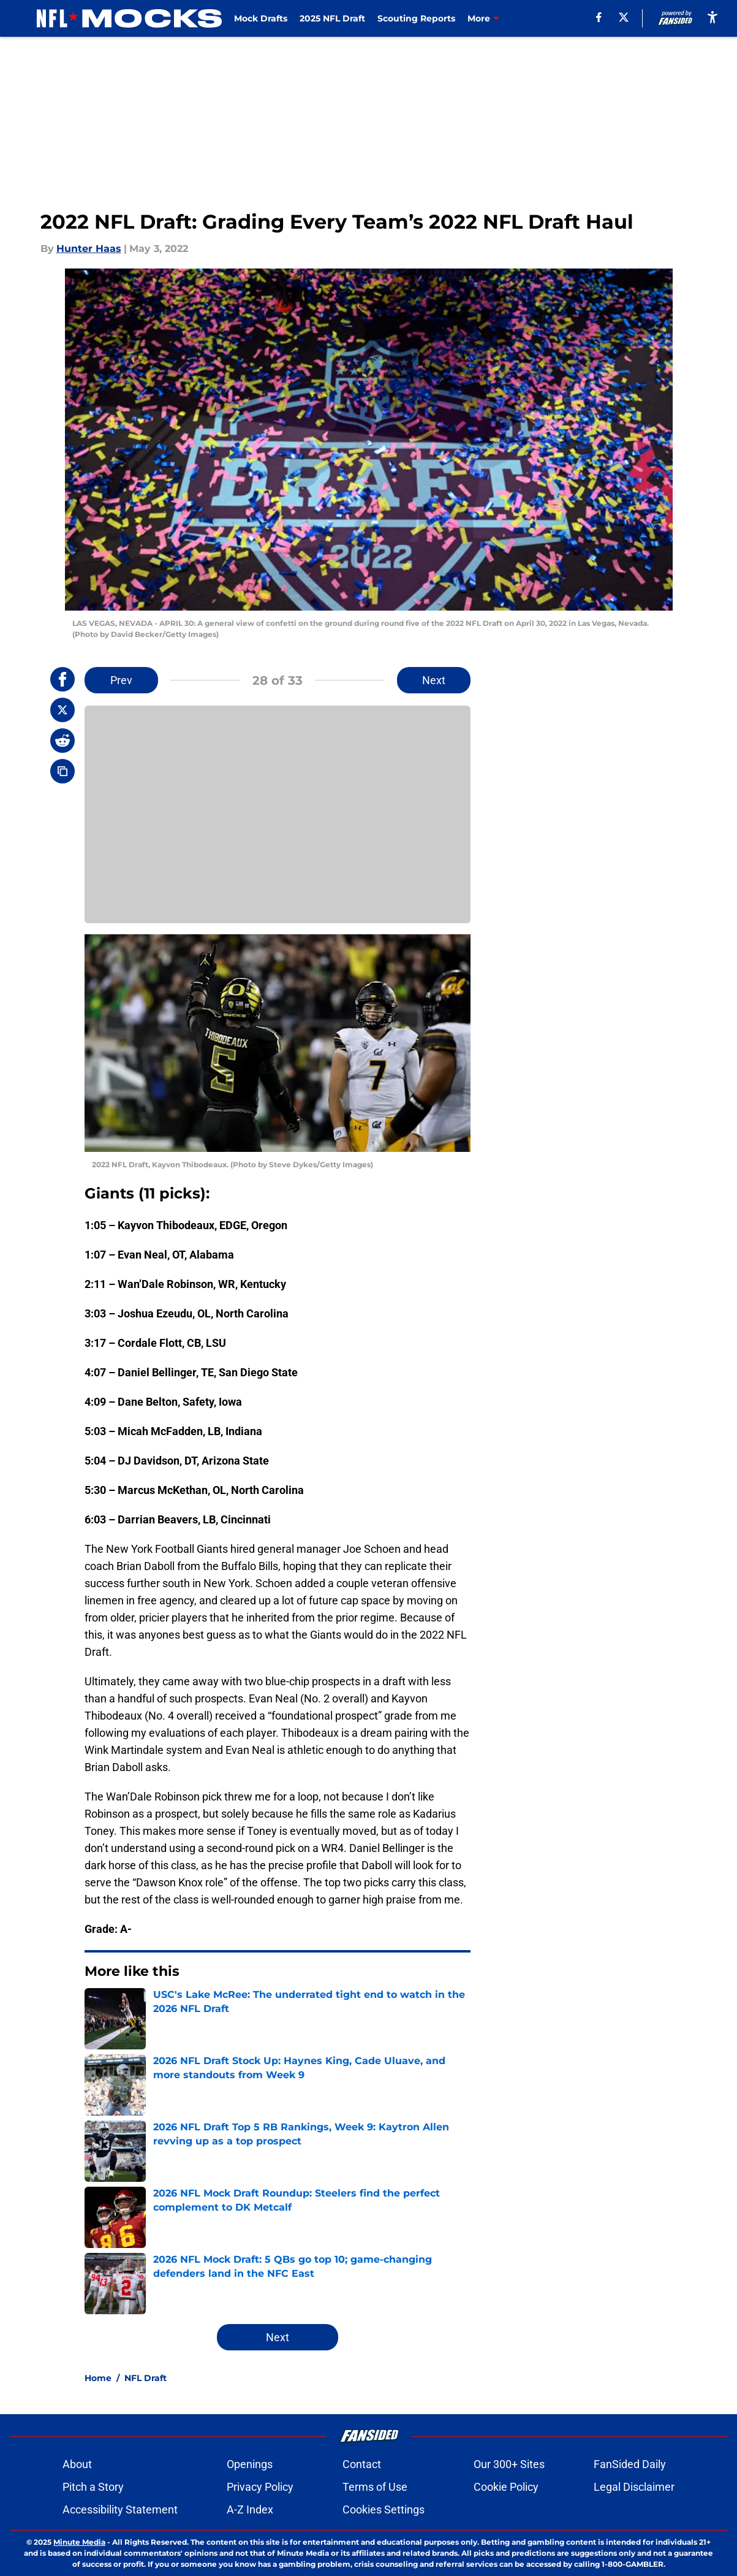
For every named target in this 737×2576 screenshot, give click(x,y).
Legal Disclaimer (634, 2486)
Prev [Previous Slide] (121, 680)
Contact (361, 2464)
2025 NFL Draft (332, 18)
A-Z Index (250, 2509)
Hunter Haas (88, 248)
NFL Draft (145, 2378)
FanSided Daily (630, 2464)
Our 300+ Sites (509, 2464)
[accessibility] (712, 16)
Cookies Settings (383, 2509)
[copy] (62, 771)
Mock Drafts (260, 18)
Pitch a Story (93, 2486)
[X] (624, 17)
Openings (250, 2464)
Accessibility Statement (120, 2509)
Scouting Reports (416, 18)
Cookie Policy (506, 2486)
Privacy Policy (260, 2486)
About (77, 2464)
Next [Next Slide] (433, 680)
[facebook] (599, 17)
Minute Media (79, 2542)
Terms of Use (374, 2486)
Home (98, 2378)
